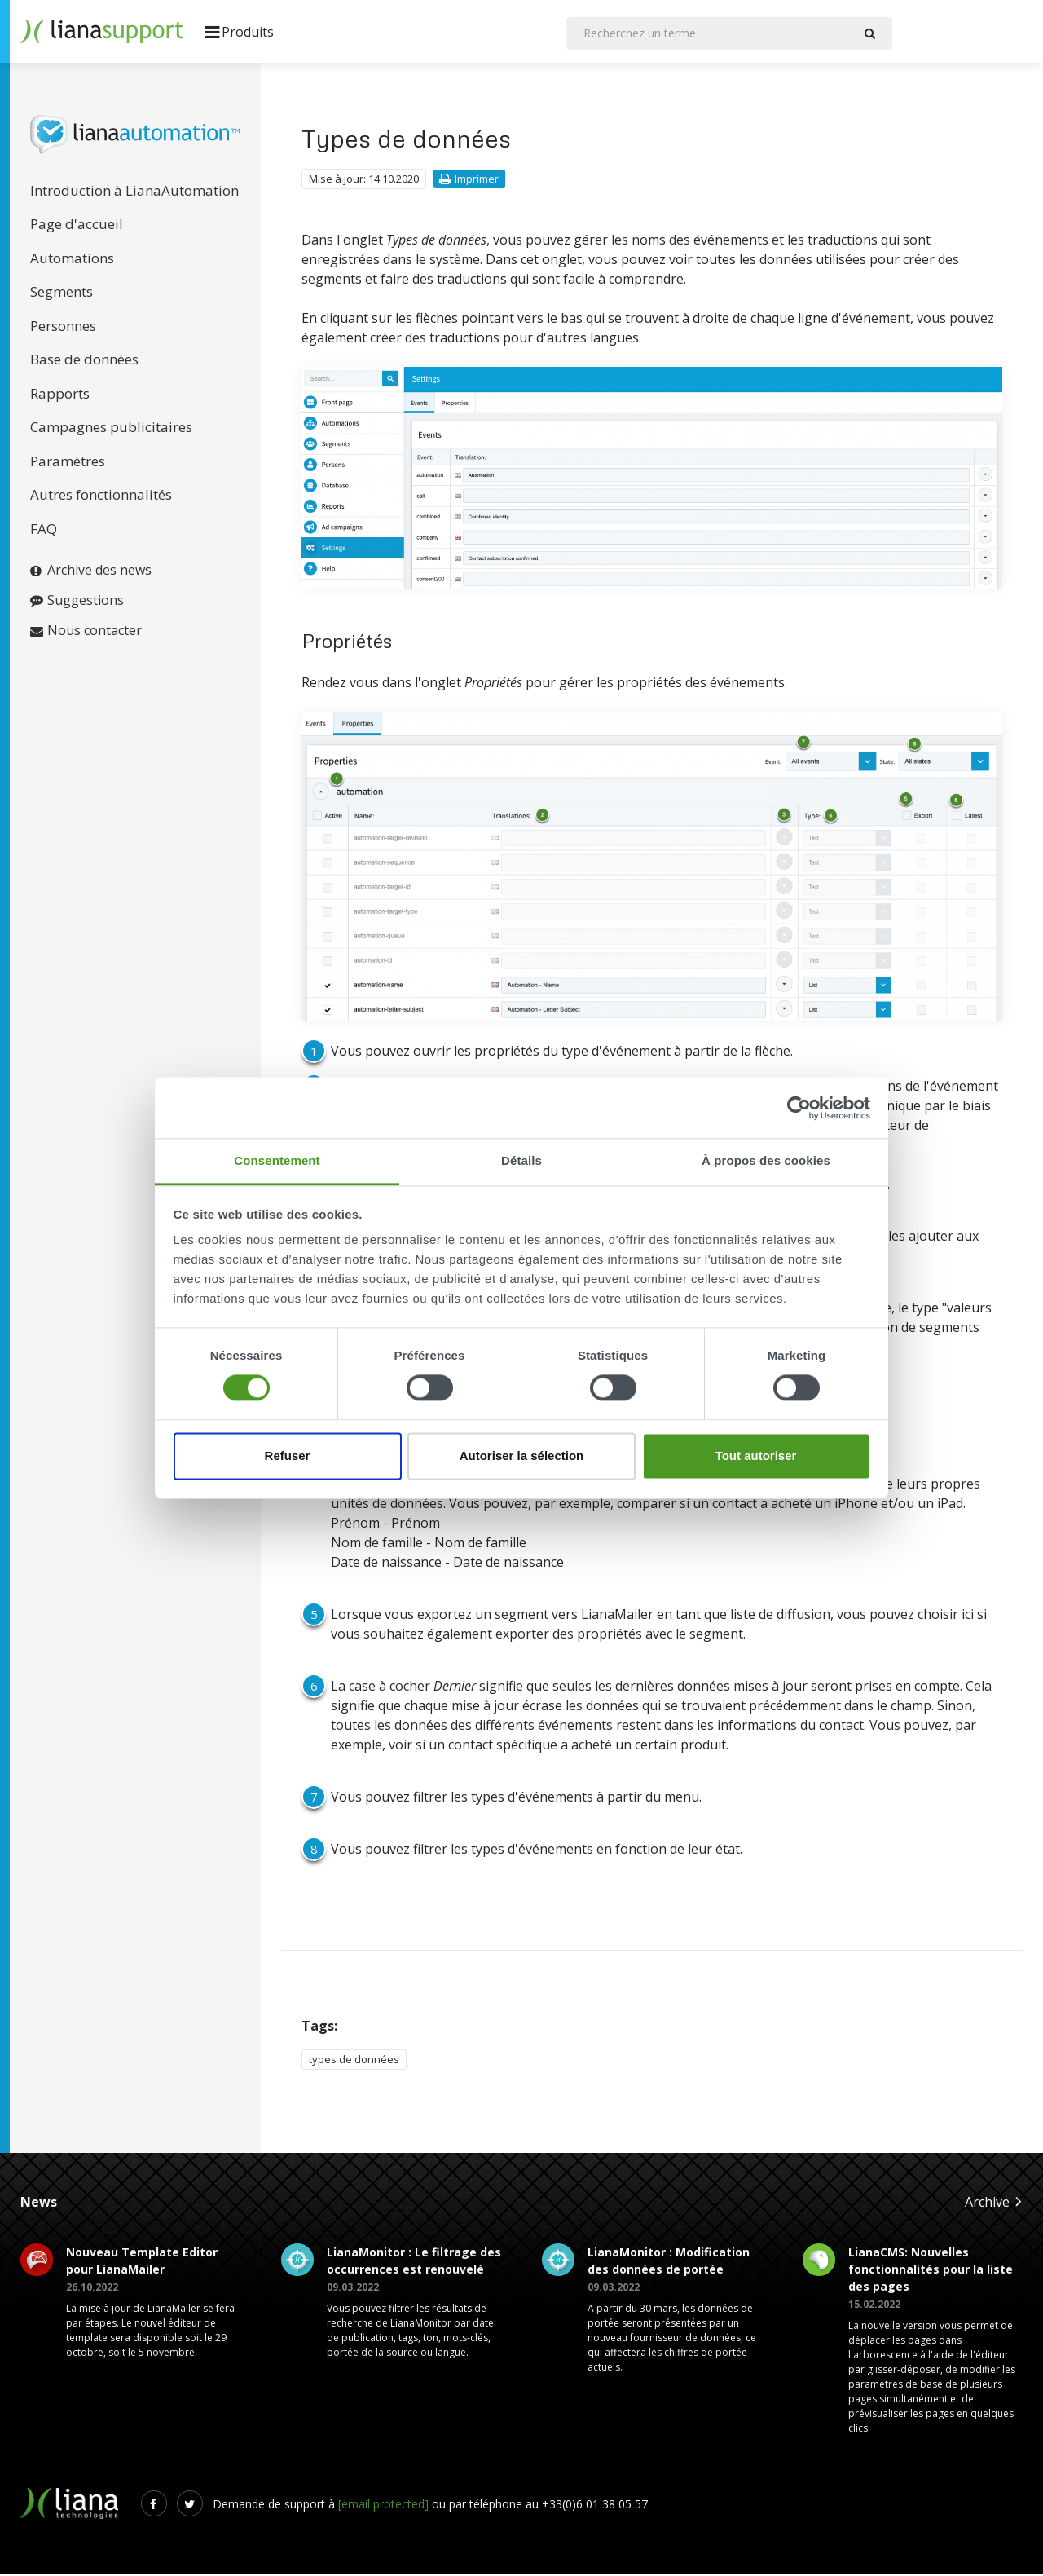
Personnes (63, 327)
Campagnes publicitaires (111, 428)
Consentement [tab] (276, 1160)
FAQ (43, 530)
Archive (994, 2203)
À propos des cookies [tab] (766, 1160)
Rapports (60, 395)
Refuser (287, 1455)
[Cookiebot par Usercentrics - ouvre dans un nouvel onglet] (799, 1108)
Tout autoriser (756, 1455)
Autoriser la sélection (522, 1455)
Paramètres (67, 462)
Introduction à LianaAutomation (134, 192)
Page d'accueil (76, 225)
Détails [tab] (521, 1160)
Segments (61, 293)
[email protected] (383, 2505)
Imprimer (469, 180)
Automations (72, 259)
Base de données (84, 360)
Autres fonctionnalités (101, 496)
